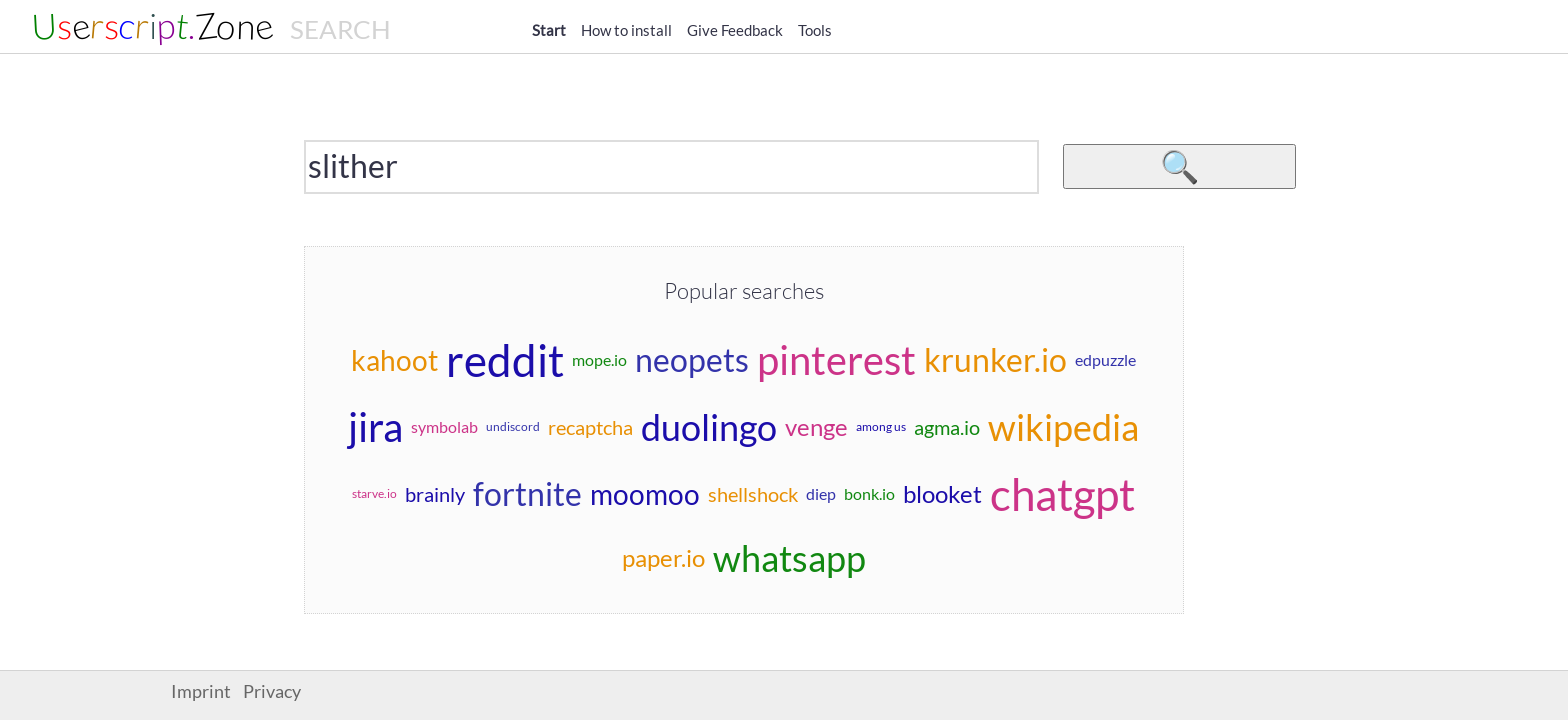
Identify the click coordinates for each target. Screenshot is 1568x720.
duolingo (709, 427)
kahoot (394, 360)
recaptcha (590, 427)
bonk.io (869, 493)
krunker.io (995, 359)
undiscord (513, 426)
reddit (505, 360)
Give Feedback (735, 30)
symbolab (444, 426)
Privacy (272, 691)
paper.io (663, 557)
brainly (435, 494)
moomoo (645, 494)
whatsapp (789, 558)
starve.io (374, 493)
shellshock (753, 494)
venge (816, 426)
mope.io (599, 359)
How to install (626, 30)
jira (375, 427)
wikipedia (1063, 427)
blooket (942, 493)
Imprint (201, 691)
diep (821, 493)
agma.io (947, 427)
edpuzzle (1105, 359)
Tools (815, 30)
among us (881, 426)
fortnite (527, 493)
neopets (692, 359)
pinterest (836, 360)
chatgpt (1062, 494)
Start (549, 30)
